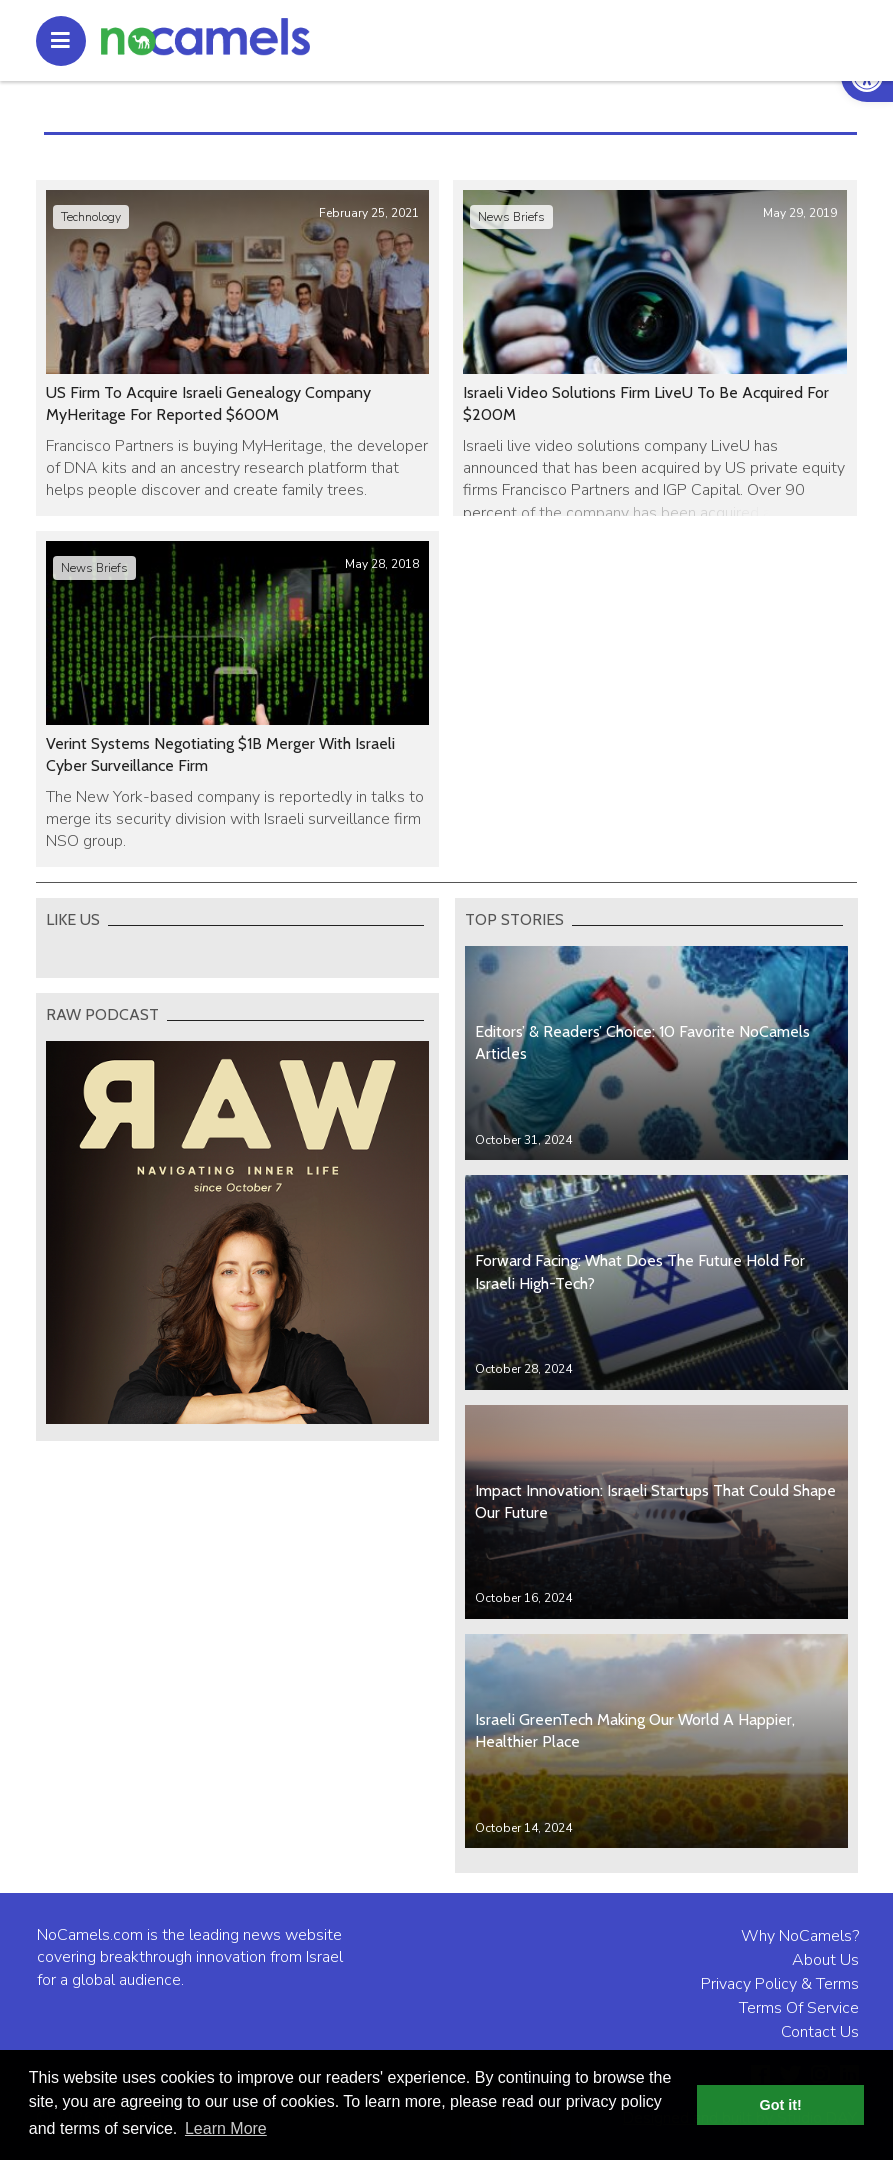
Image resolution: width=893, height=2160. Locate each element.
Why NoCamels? (800, 1936)
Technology (91, 217)
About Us (825, 1960)
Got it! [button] (781, 2105)
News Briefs (511, 217)
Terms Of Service (799, 2008)
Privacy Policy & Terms (780, 1984)
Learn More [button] (226, 2128)
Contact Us (820, 2032)
